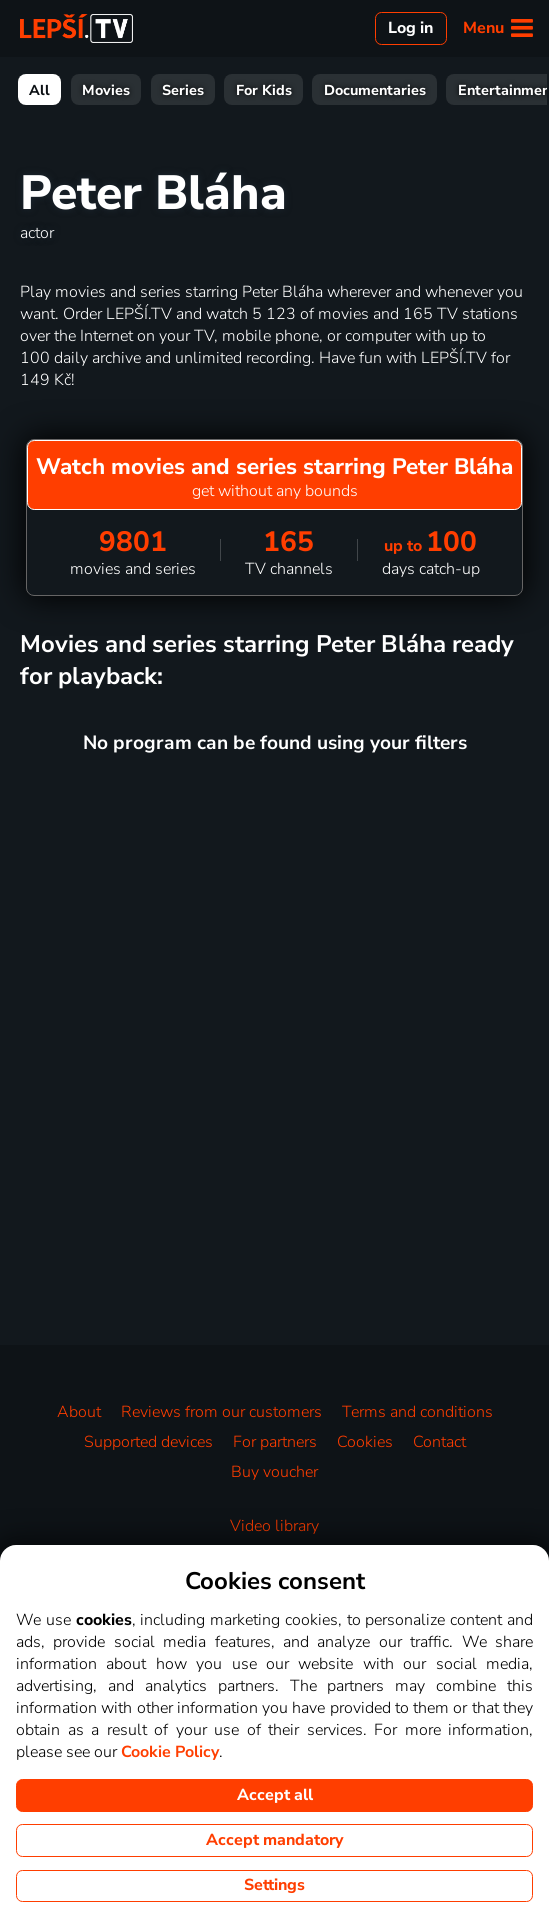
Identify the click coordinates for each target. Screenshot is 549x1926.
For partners (275, 1442)
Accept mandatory (274, 1840)
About (79, 1412)
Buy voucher (274, 1472)
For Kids (264, 90)
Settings (274, 1885)
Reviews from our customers (221, 1412)
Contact (439, 1442)
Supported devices (148, 1442)
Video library (274, 1526)
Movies (106, 90)
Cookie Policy (170, 1752)
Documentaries (375, 90)
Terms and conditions (417, 1412)
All (39, 90)
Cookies (365, 1442)
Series (183, 90)
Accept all (275, 1795)
